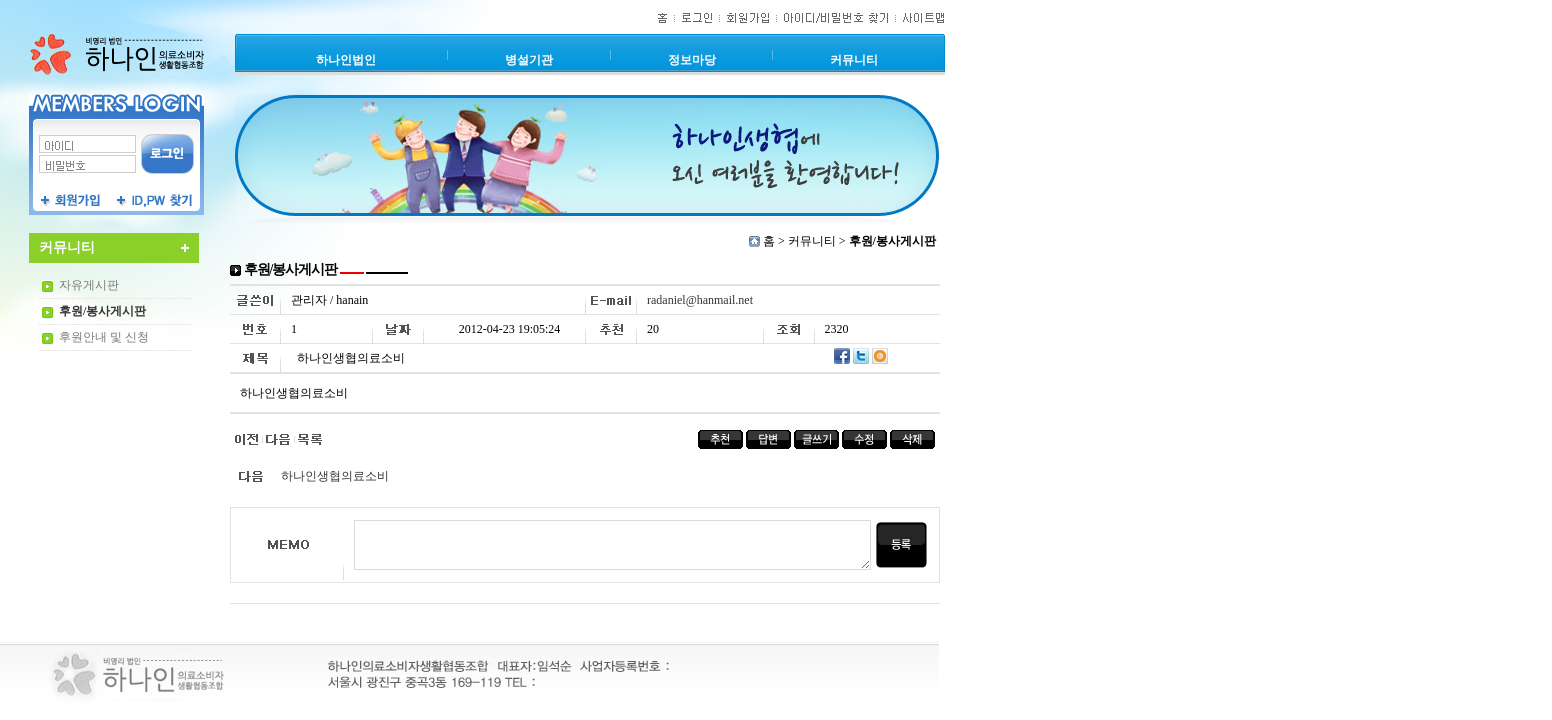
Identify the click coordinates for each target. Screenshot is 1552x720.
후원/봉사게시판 (102, 311)
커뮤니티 (812, 241)
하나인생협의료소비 (335, 476)
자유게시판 (89, 285)
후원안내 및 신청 (104, 337)
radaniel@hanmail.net (700, 300)
